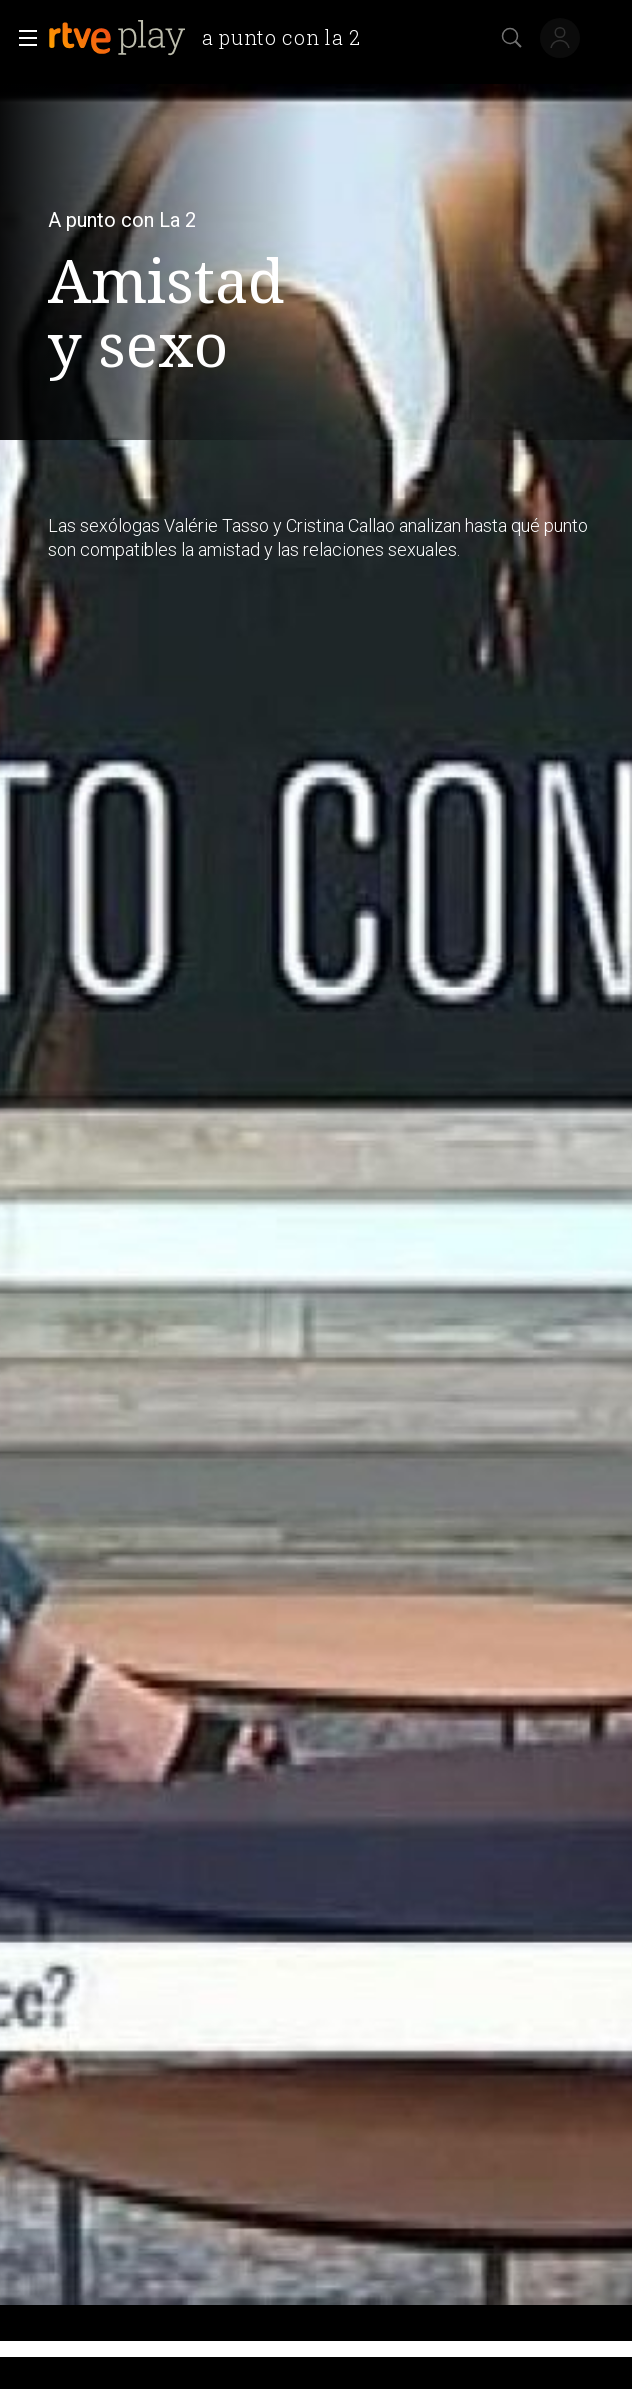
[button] (22, 38)
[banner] (212, 38)
